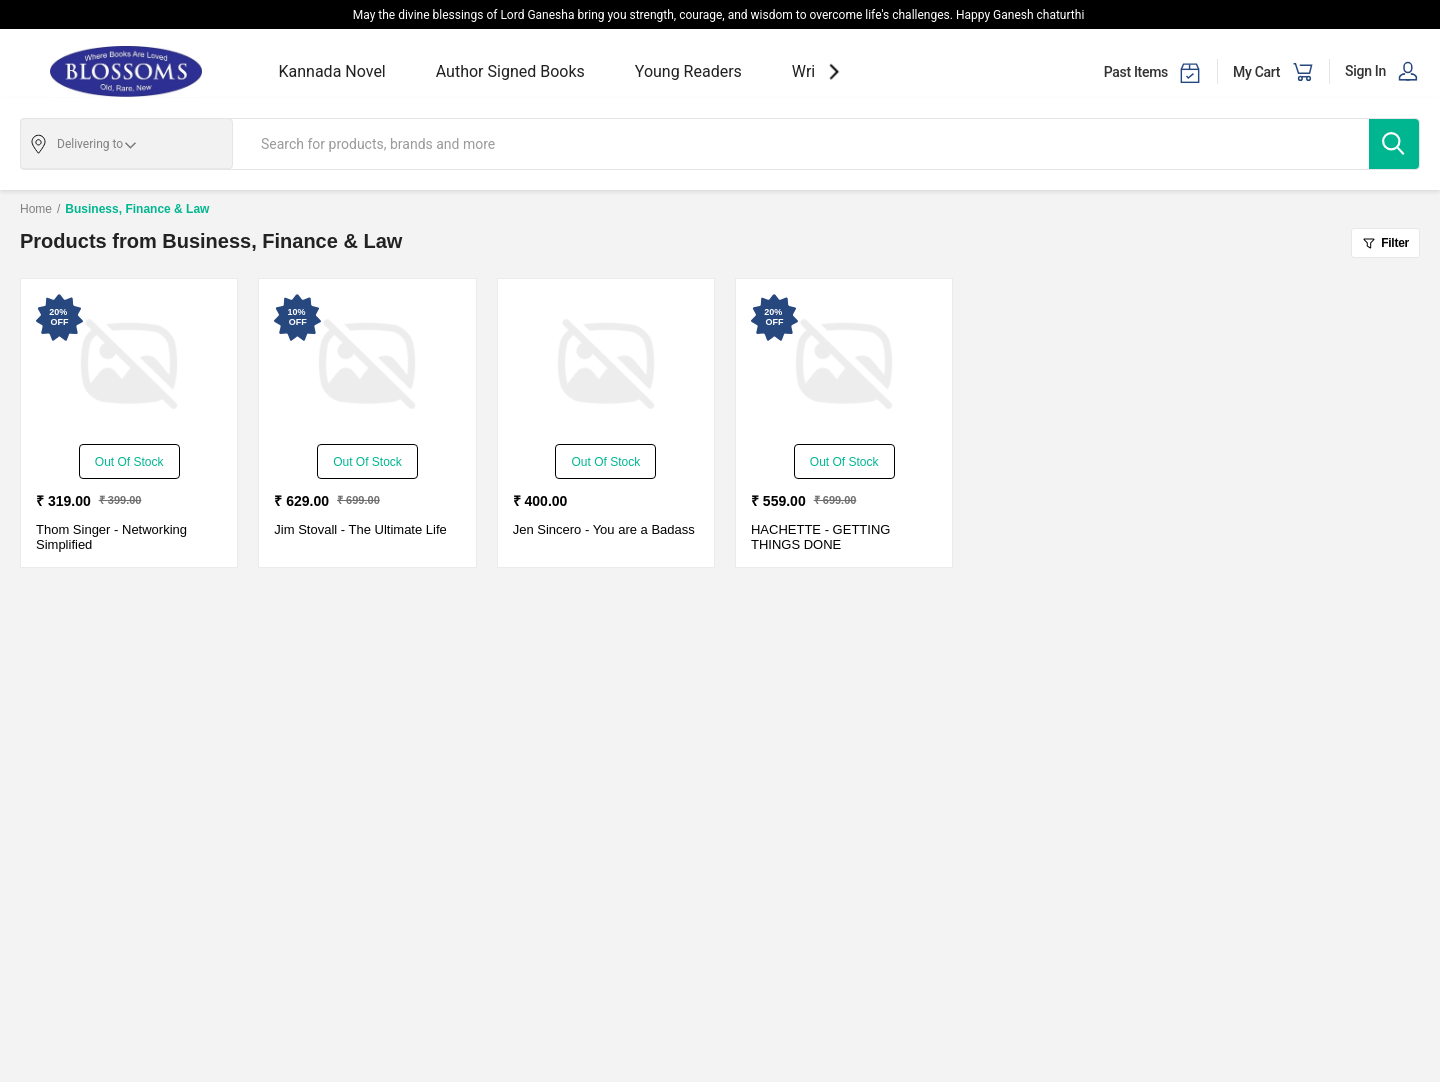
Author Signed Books (510, 71)
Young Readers (688, 71)
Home (36, 209)
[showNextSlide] (834, 71)
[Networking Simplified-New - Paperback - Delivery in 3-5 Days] (129, 364)
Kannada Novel (332, 71)
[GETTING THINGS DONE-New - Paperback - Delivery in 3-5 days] (844, 364)
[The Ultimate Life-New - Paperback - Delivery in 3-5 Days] (367, 364)
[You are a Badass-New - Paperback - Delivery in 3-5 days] (606, 364)
